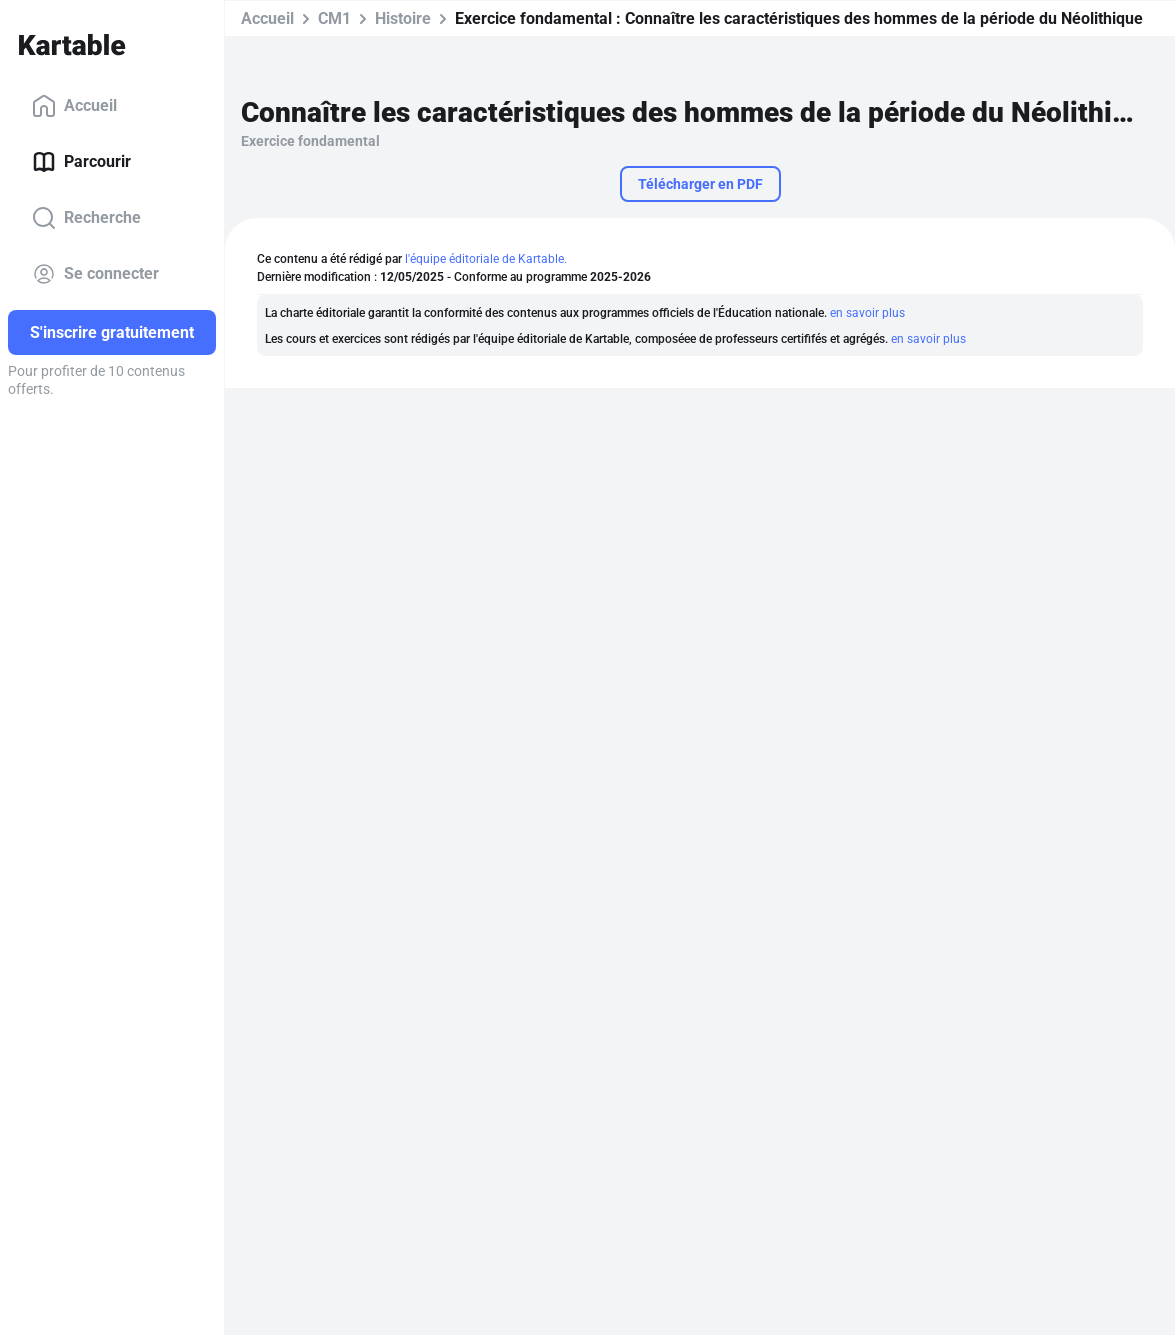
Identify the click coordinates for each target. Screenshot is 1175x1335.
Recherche (86, 218)
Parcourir (81, 162)
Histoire (403, 18)
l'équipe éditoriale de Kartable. (486, 259)
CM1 (334, 18)
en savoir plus (867, 313)
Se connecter (95, 274)
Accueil (74, 106)
